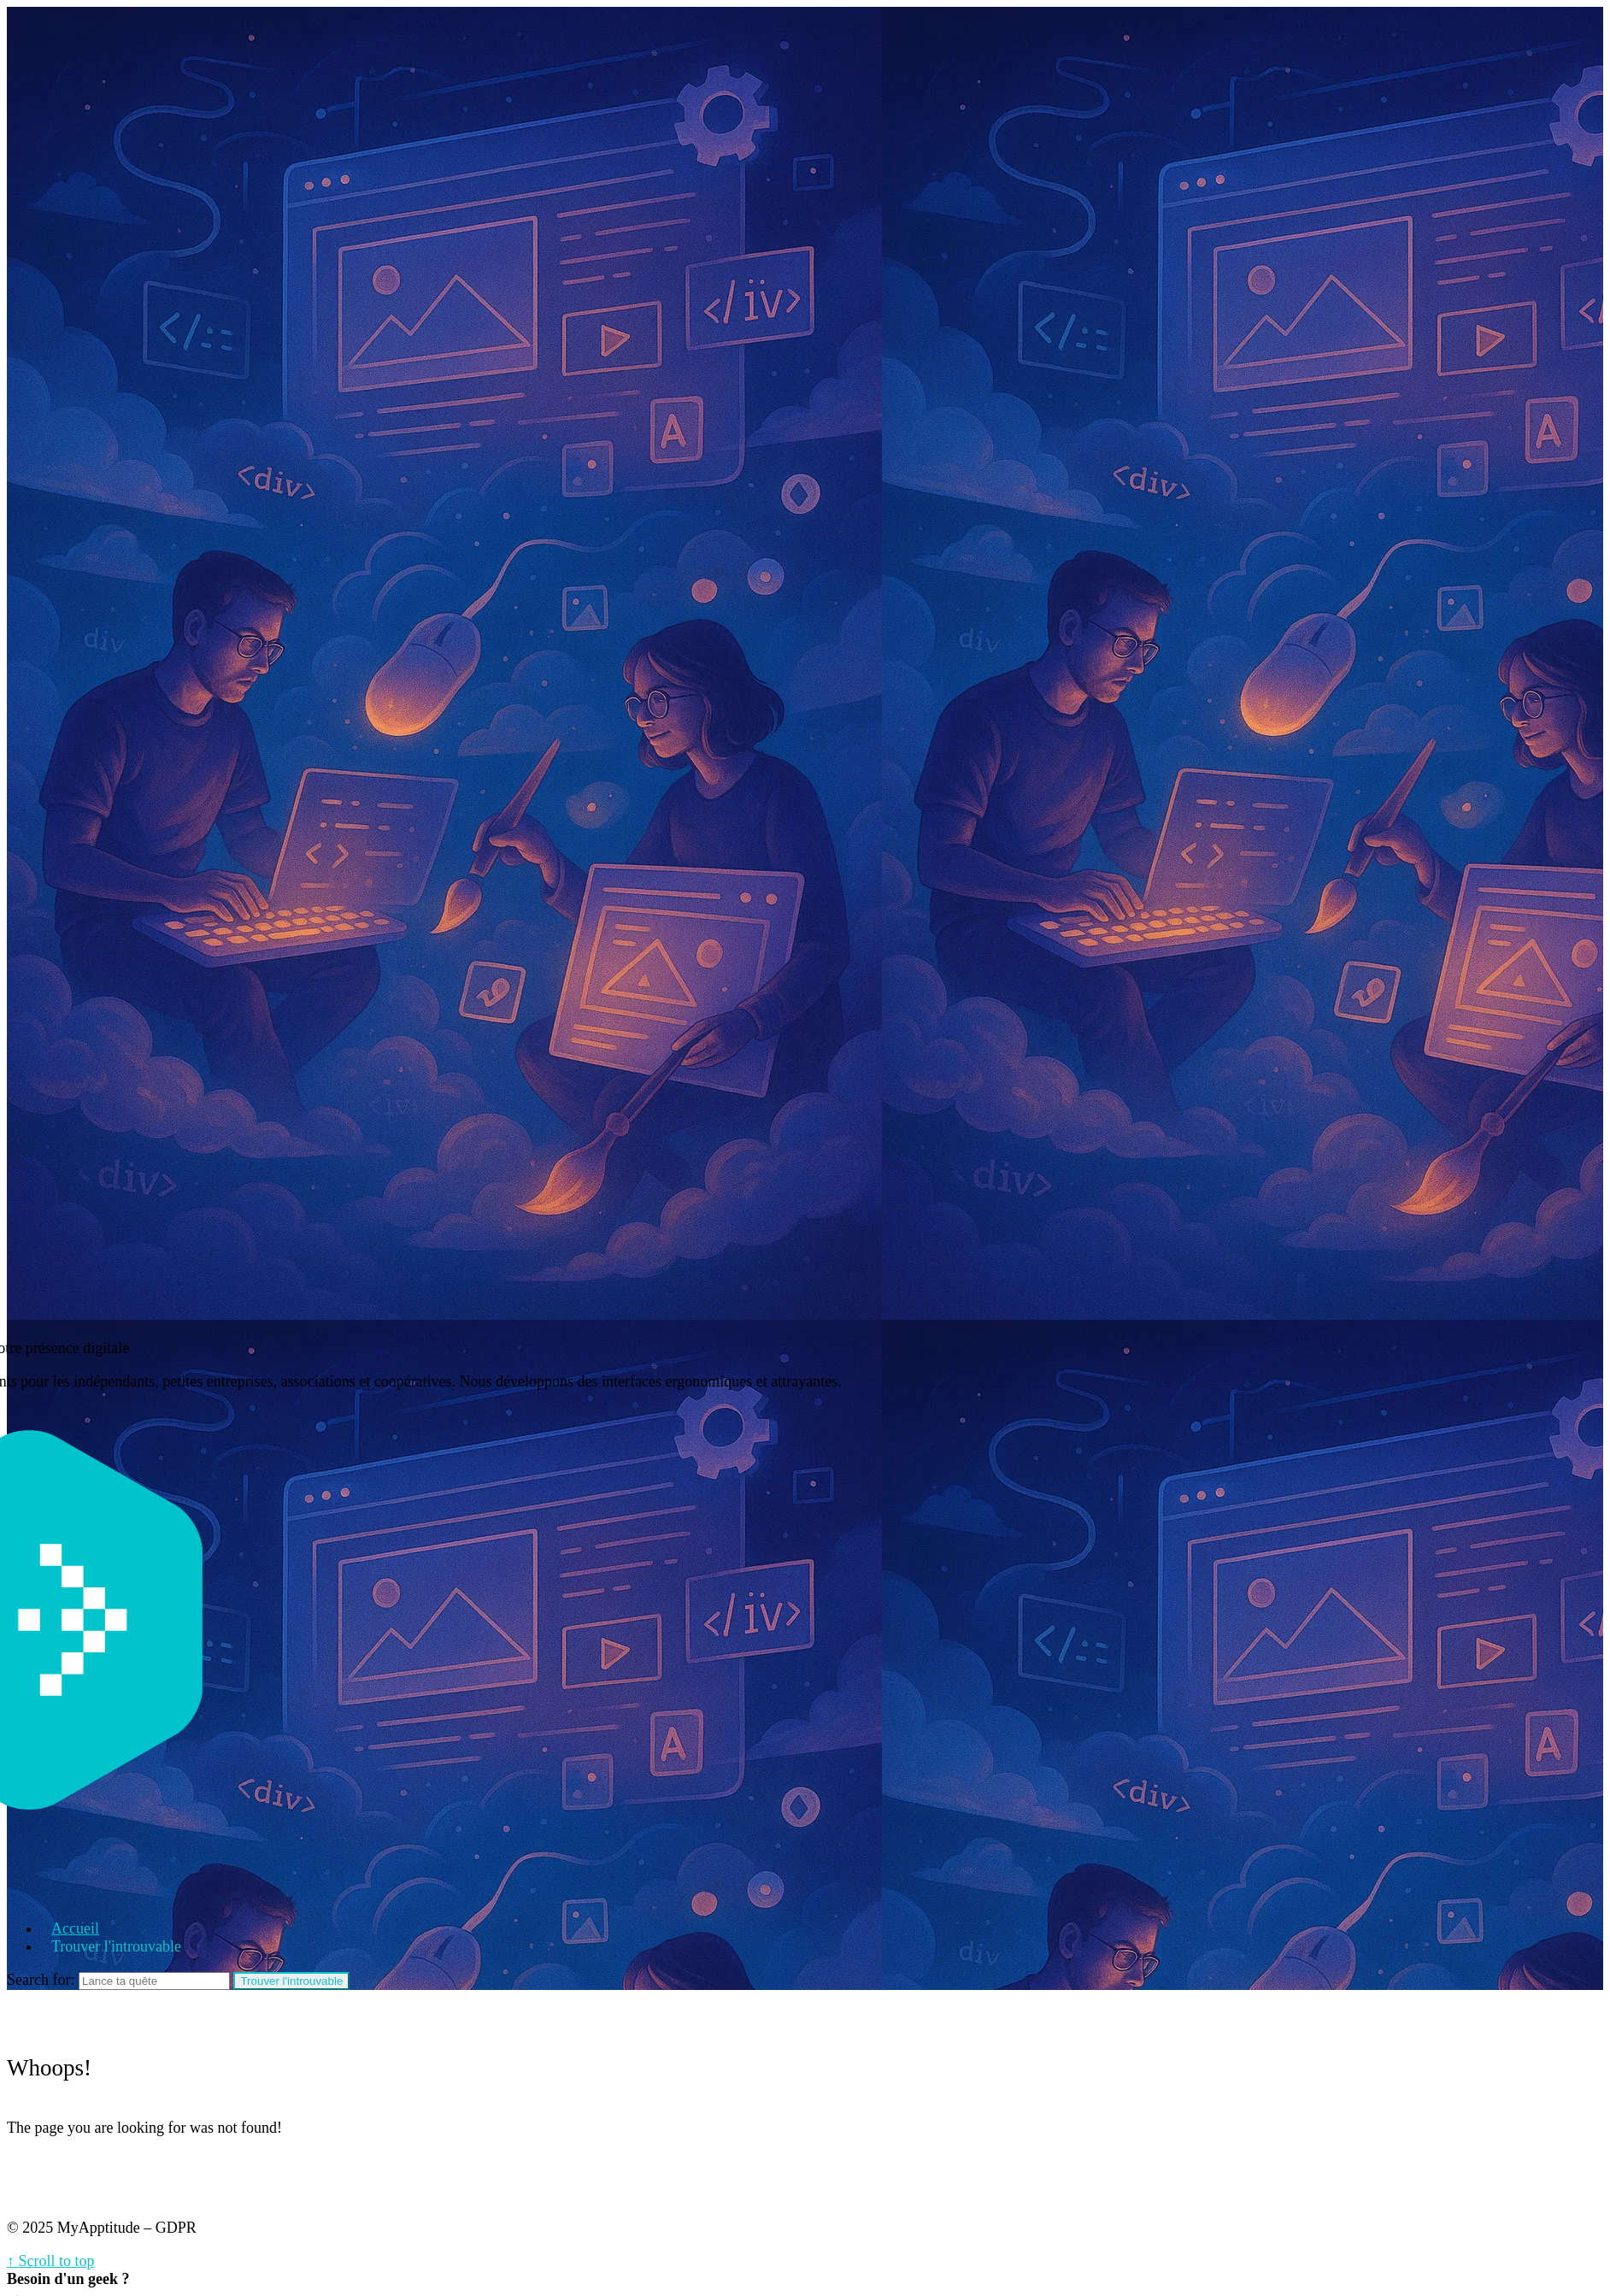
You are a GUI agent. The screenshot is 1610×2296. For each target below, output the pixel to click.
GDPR (176, 2227)
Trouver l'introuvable (116, 1946)
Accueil (75, 1928)
